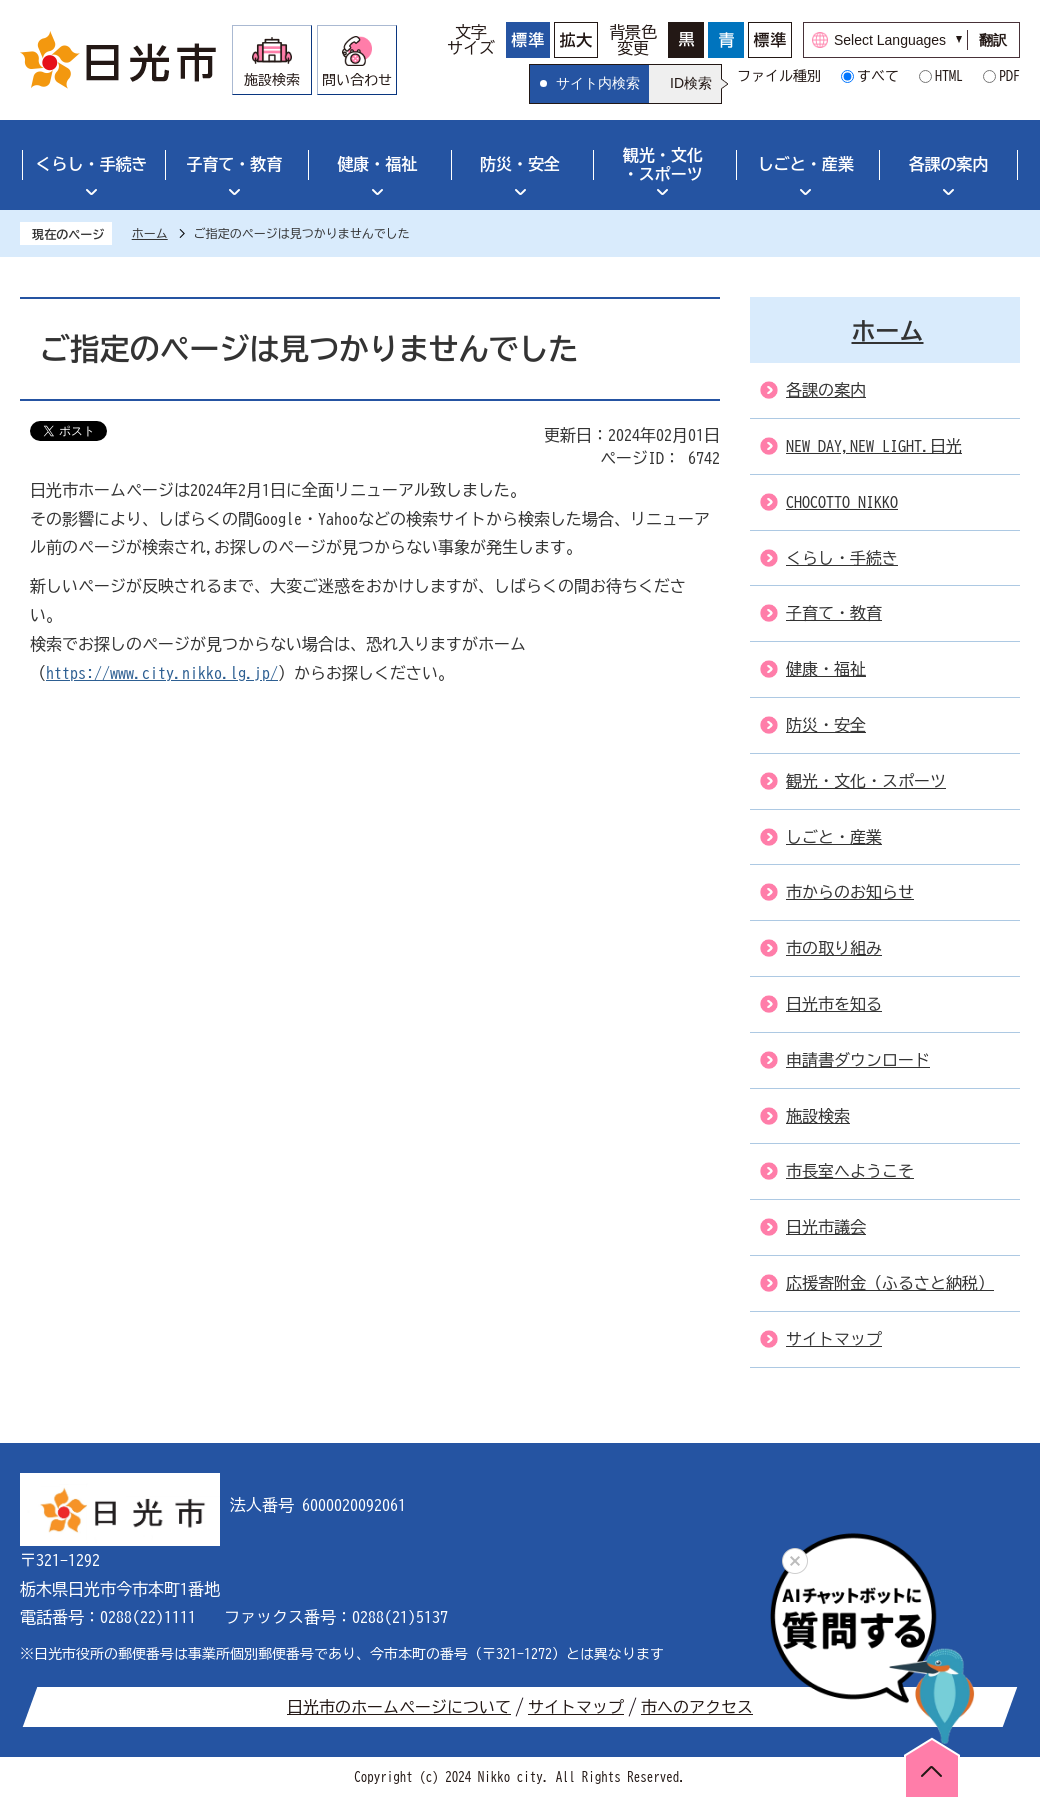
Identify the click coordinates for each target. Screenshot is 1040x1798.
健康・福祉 (377, 164)
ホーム (150, 233)
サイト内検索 (598, 83)
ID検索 (691, 83)
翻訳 (993, 40)
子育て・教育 (234, 164)
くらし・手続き (91, 164)
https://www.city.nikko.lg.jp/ (162, 673)
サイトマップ (576, 1707)
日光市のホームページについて (399, 1707)
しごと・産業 (806, 164)
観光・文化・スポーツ (663, 164)
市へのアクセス (697, 1707)
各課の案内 (949, 164)
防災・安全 (520, 164)
